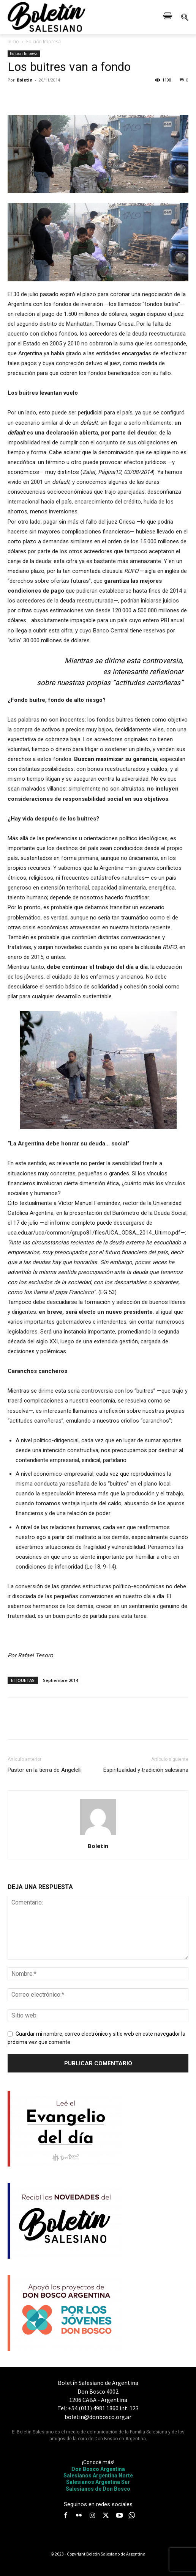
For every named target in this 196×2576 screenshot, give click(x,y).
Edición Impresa (43, 41)
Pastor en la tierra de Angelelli (45, 1769)
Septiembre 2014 (60, 1680)
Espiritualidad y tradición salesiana (145, 1769)
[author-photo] (98, 1835)
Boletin (25, 80)
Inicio (13, 41)
